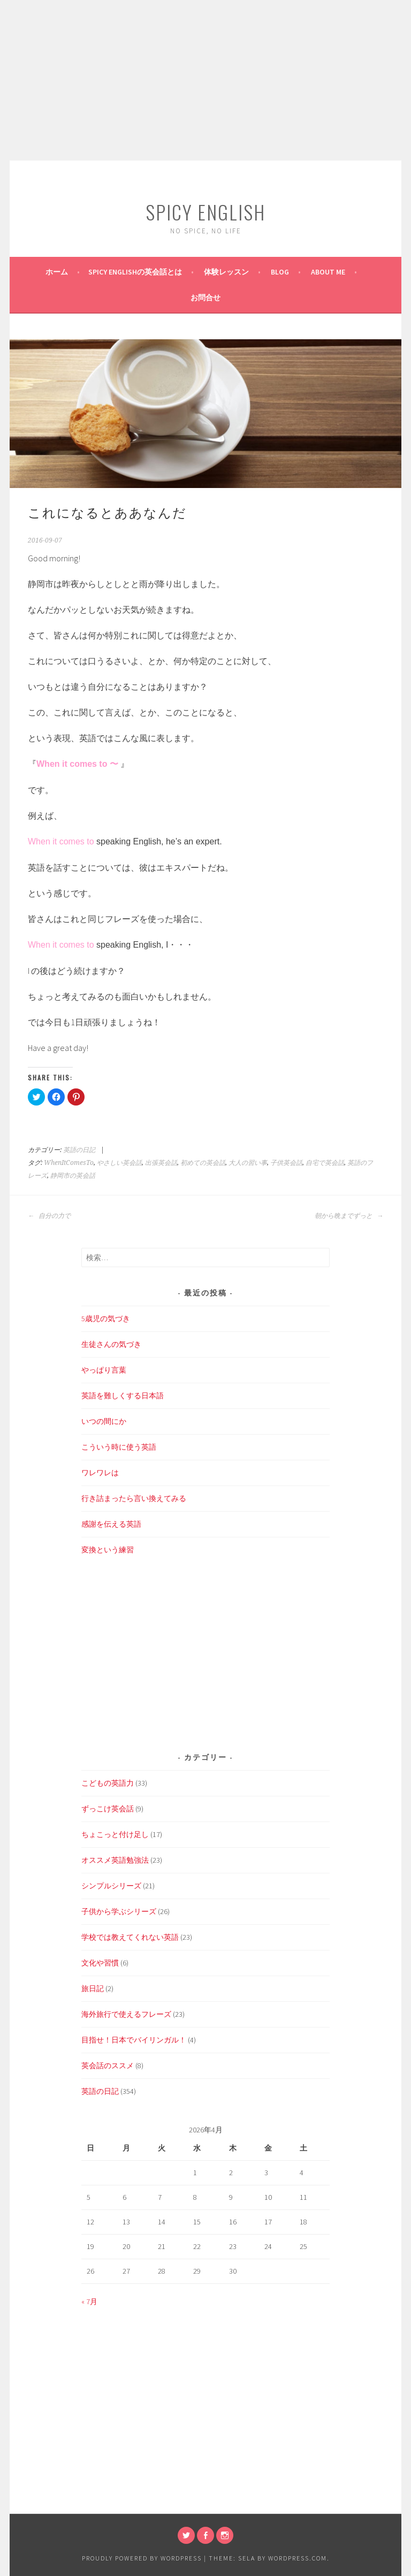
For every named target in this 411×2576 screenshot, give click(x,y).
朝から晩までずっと (349, 1216)
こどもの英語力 (107, 1783)
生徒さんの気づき (111, 1344)
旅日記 (92, 1988)
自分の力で (49, 1216)
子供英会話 (286, 1163)
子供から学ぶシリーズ (118, 1911)
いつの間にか (103, 1421)
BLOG (280, 272)
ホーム (56, 272)
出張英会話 (161, 1163)
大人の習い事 (248, 1163)
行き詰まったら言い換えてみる (133, 1498)
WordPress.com (297, 2558)
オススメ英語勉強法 (115, 1860)
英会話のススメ (107, 2065)
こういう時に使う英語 (118, 1447)
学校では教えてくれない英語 (130, 1937)
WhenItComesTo (69, 1163)
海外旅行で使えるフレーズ (126, 2014)
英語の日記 (79, 1150)
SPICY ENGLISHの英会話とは (135, 272)
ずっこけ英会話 (107, 1808)
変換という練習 (107, 1549)
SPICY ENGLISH (205, 211)
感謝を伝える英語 (111, 1524)
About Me (328, 272)
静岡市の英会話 (72, 1175)
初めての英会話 (202, 1163)
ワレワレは (100, 1472)
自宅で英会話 (325, 1163)
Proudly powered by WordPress (142, 2558)
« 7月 (89, 2301)
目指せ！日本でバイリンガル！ (133, 2040)
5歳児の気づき (105, 1318)
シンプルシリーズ (111, 1886)
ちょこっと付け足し (115, 1834)
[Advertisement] (205, 80)
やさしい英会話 (119, 1163)
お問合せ (205, 297)
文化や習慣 (100, 1963)
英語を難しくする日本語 (122, 1395)
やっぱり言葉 (103, 1370)
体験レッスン (226, 272)
